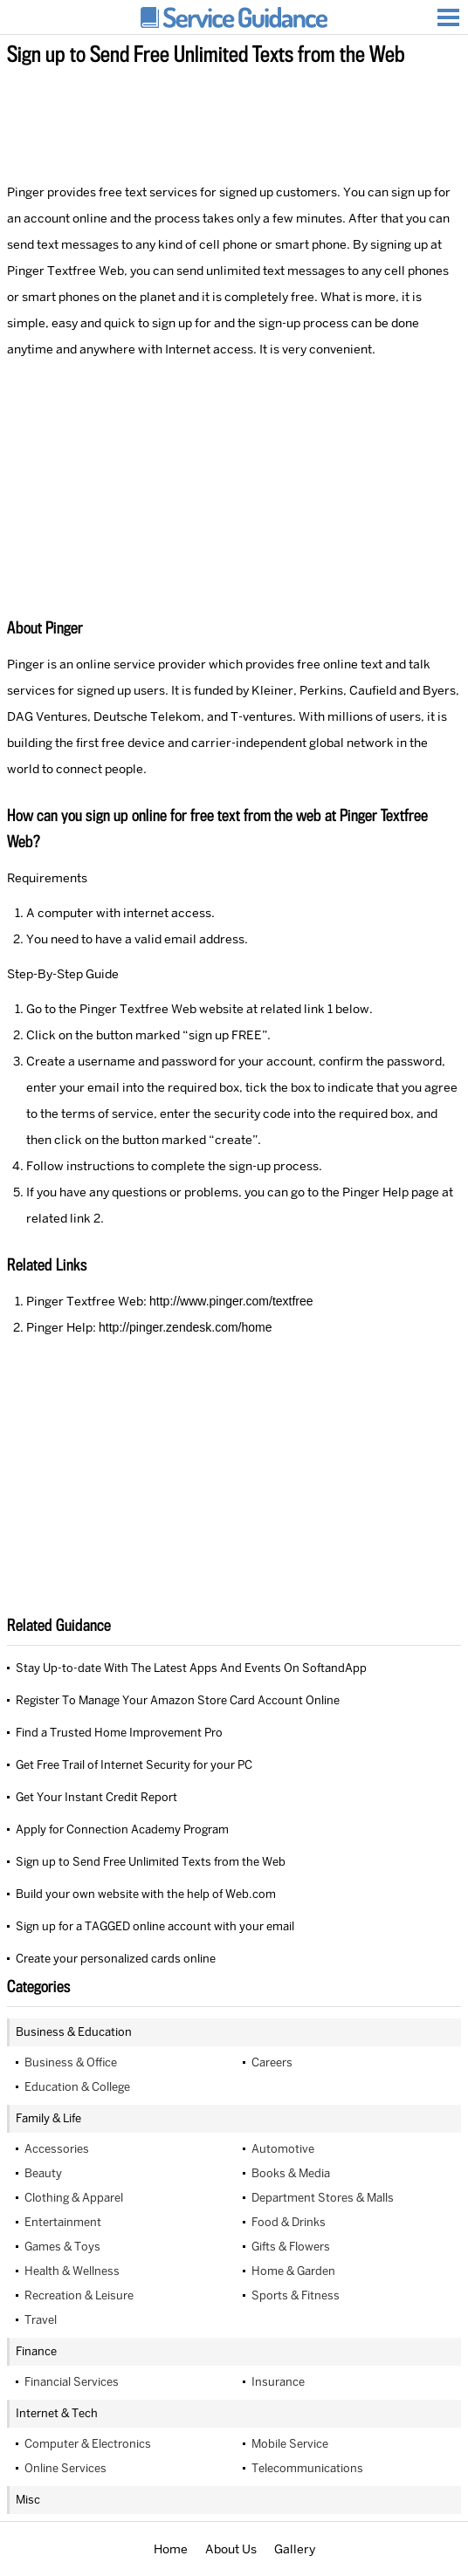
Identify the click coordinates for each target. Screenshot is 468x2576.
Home (171, 2549)
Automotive (282, 2148)
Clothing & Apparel (73, 2197)
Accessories (56, 2148)
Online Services (65, 2468)
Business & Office (70, 2062)
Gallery (294, 2549)
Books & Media (290, 2173)
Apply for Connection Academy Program (122, 1829)
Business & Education (74, 2031)
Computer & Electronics (87, 2443)
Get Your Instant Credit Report (96, 1797)
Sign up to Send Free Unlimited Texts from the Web (151, 1861)
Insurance (278, 2381)
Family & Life (48, 2118)
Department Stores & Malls (322, 2197)
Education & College (77, 2086)
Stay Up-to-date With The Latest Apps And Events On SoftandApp (191, 1668)
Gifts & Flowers (290, 2246)
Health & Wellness (72, 2271)
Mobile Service (289, 2443)
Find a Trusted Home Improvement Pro (119, 1732)
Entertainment (62, 2222)
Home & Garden (293, 2271)
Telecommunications (307, 2468)
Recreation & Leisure (79, 2295)
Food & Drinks (288, 2222)
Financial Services (71, 2381)
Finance (36, 2351)
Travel (40, 2319)
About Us (231, 2549)
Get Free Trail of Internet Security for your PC (134, 1764)
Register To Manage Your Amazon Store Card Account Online (178, 1700)
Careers (271, 2062)
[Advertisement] (234, 121)
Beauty (43, 2173)
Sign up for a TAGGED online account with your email (155, 1926)
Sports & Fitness (295, 2295)
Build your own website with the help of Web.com (146, 1894)
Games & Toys (62, 2246)
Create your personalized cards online (116, 1958)
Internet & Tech (57, 2413)
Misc (28, 2499)
